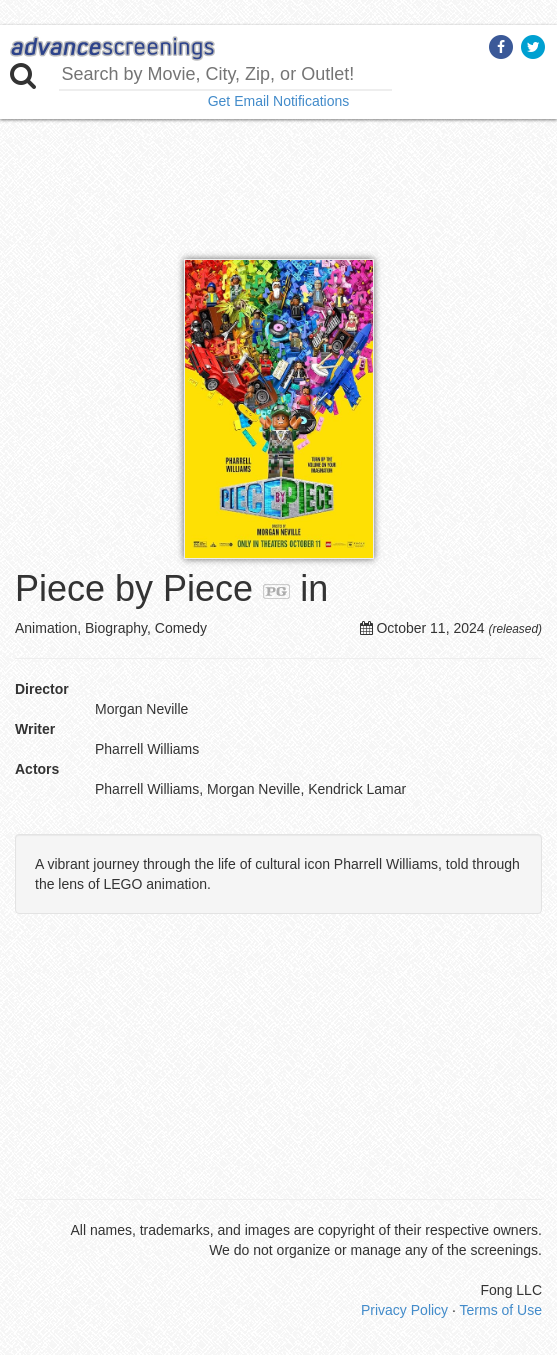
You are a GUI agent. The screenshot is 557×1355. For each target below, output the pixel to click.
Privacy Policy (404, 1310)
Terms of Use (501, 1310)
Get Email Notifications (279, 101)
